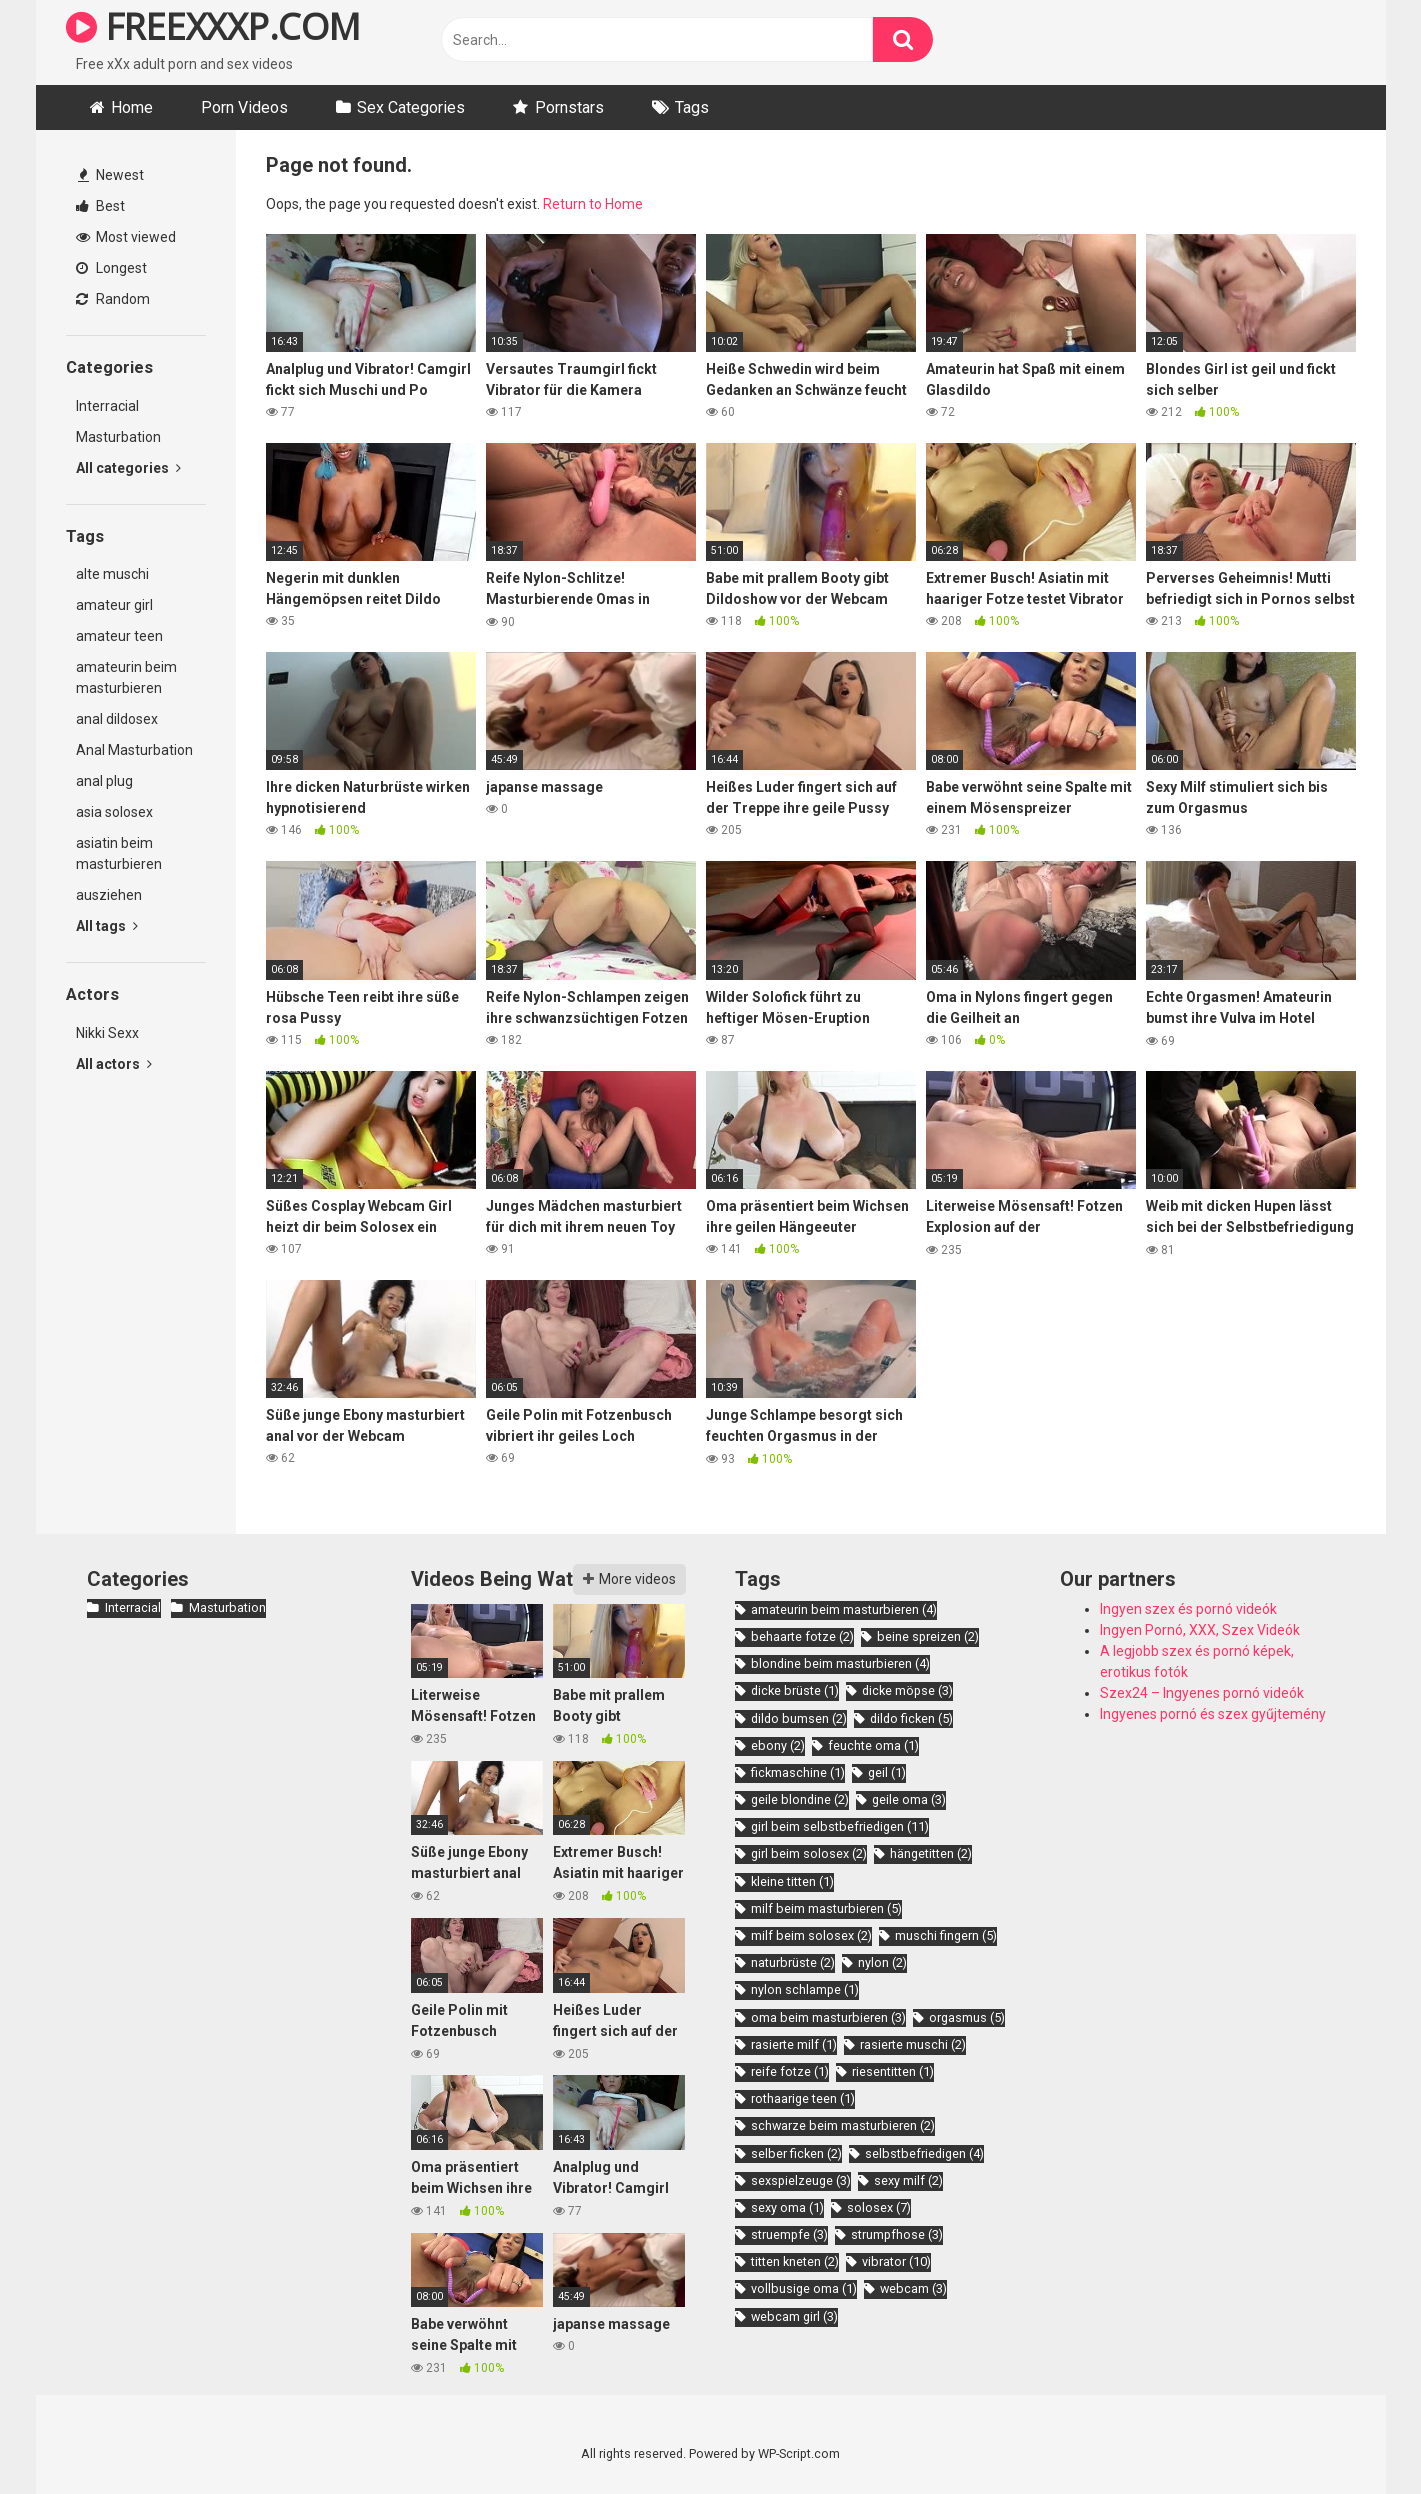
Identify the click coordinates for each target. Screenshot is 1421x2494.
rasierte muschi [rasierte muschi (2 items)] (913, 2044)
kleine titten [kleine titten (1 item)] (792, 1881)
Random (113, 299)
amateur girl (114, 605)
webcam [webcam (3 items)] (913, 2288)
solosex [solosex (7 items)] (879, 2207)
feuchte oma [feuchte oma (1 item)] (873, 1745)
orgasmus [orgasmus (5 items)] (967, 2017)
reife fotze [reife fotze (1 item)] (790, 2071)
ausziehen (109, 895)
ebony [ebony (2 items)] (778, 1745)
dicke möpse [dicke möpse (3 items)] (907, 1690)
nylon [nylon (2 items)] (882, 1962)
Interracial (107, 406)
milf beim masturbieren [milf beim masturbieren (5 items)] (826, 1908)
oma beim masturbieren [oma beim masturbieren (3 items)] (828, 2017)
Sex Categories (411, 107)
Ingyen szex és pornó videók (1188, 1609)
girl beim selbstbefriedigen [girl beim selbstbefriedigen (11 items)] (840, 1826)
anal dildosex (117, 719)
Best (100, 206)
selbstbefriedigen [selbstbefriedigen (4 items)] (924, 2153)
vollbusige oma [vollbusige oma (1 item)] (804, 2288)
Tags (692, 107)
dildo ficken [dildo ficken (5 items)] (911, 1718)
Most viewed (126, 237)
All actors (114, 1064)
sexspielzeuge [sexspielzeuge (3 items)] (801, 2180)
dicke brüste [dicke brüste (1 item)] (795, 1690)
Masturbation (118, 437)
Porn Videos (244, 107)
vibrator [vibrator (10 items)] (896, 2261)
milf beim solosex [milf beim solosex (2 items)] (811, 1935)
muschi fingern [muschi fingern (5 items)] (946, 1935)
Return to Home (593, 204)
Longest (111, 268)
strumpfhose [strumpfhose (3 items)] (897, 2234)
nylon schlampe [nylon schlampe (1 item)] (805, 1989)
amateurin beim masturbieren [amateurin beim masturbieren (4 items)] (844, 1609)
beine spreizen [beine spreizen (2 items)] (928, 1636)
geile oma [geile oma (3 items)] (909, 1799)
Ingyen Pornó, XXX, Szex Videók (1200, 1630)
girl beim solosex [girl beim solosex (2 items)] (809, 1853)
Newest (111, 175)
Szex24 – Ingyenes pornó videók (1202, 1693)
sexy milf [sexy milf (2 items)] (908, 2180)
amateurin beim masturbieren (126, 677)
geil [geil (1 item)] (887, 1772)
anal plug (104, 781)
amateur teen (119, 636)
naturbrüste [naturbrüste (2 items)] (793, 1962)
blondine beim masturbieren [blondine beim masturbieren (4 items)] (840, 1663)
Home (132, 107)
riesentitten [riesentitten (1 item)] (893, 2071)
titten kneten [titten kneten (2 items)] (795, 2261)
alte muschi (112, 574)
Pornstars (569, 107)
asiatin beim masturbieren (119, 853)
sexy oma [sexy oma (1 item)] (787, 2207)
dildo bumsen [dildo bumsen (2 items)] (799, 1718)
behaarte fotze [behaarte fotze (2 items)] (802, 1636)
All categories (128, 468)
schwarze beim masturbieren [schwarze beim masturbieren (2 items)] (843, 2125)
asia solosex (114, 812)
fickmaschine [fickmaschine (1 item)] (798, 1772)
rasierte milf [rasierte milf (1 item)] (794, 2044)
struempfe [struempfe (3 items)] (789, 2234)
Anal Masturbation (134, 750)
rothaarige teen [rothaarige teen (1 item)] (803, 2098)
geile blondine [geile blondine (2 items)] (800, 1799)
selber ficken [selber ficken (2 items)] (796, 2153)
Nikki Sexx (107, 1033)
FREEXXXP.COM (213, 26)
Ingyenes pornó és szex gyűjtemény (1213, 1714)
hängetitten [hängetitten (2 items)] (931, 1853)
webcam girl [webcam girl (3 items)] (794, 2316)
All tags (107, 926)
